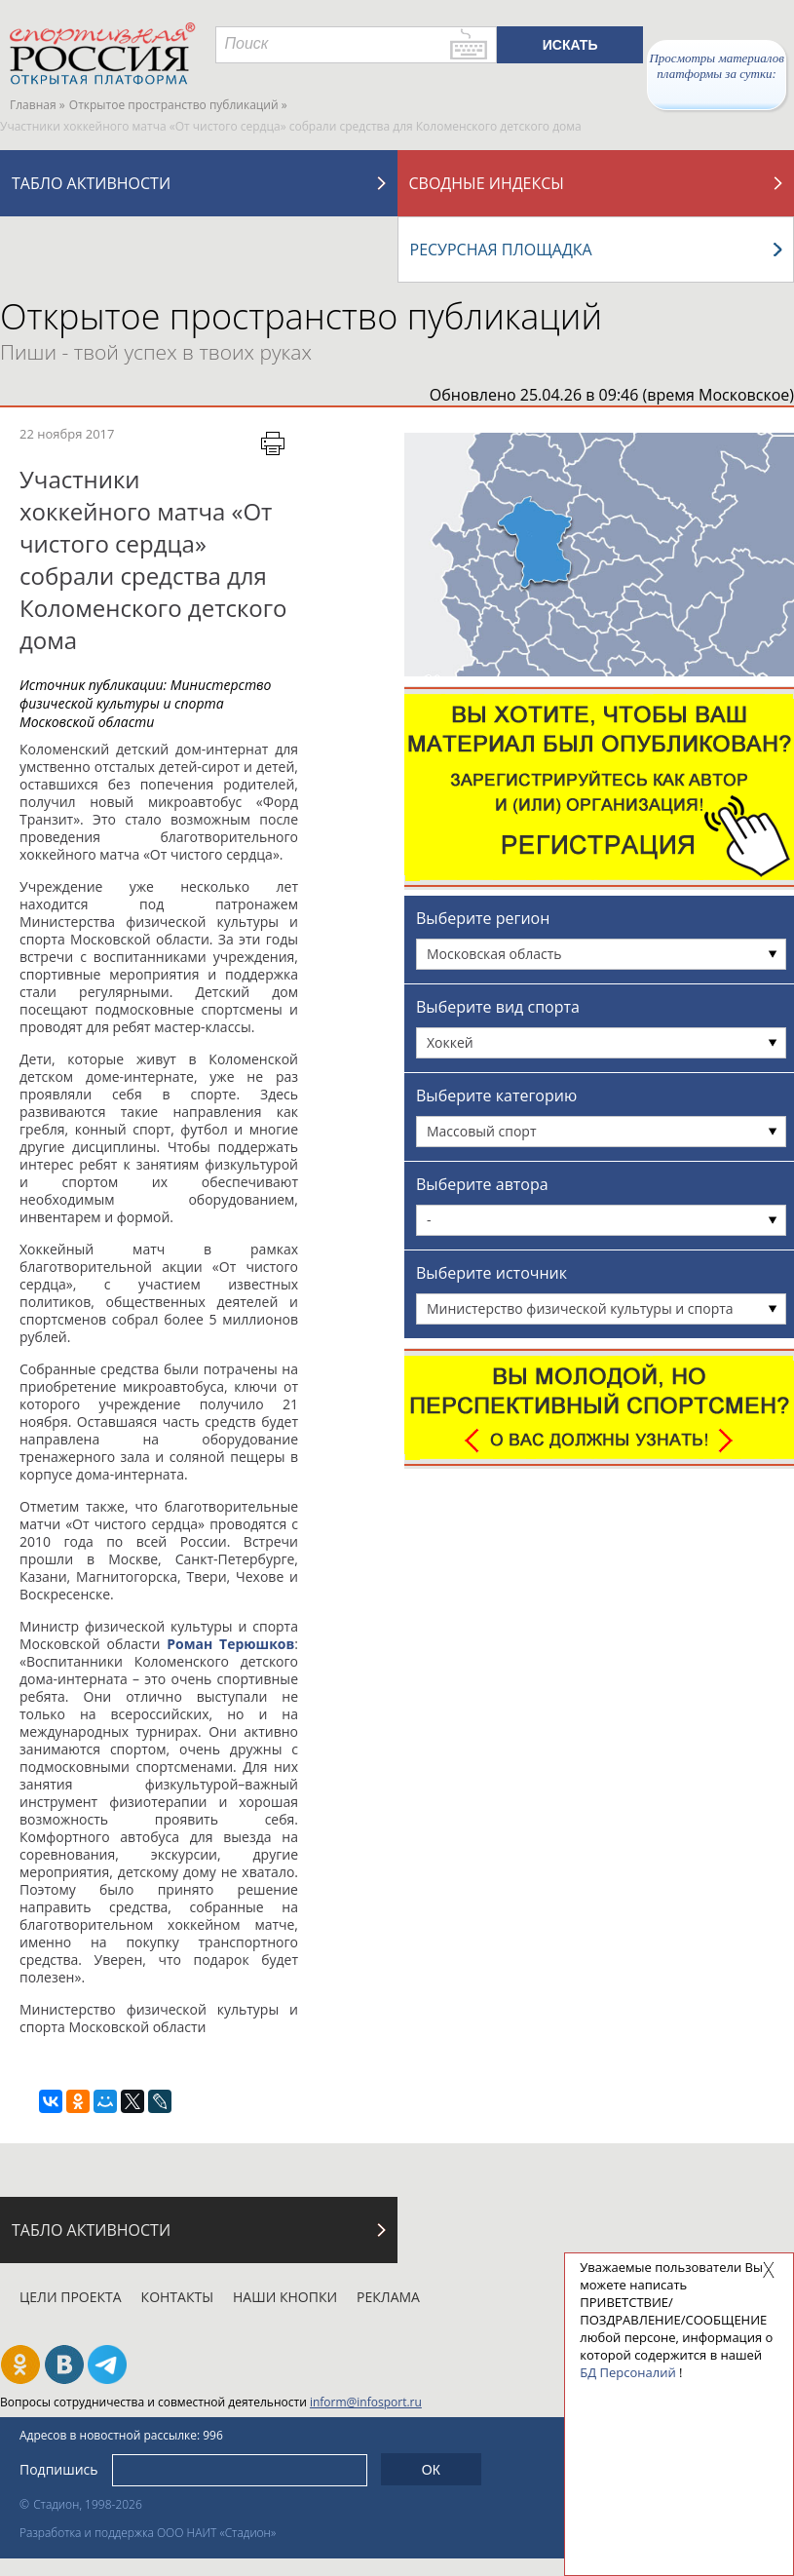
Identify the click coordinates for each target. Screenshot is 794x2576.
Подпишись (58, 2469)
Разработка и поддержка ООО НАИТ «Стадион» (147, 2532)
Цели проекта (70, 2297)
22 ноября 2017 (66, 433)
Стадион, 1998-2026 (87, 2504)
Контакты (177, 2297)
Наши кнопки (285, 2297)
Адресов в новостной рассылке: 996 (121, 2435)
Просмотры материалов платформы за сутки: (716, 66)
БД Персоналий (627, 2372)
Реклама (388, 2297)
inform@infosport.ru (366, 2402)
